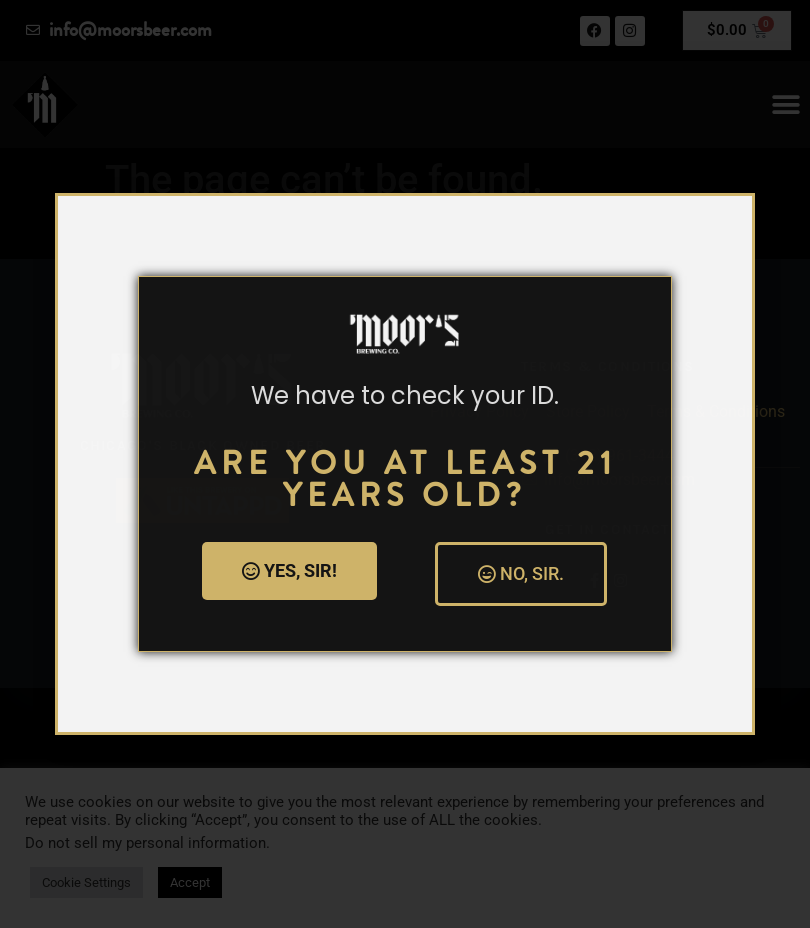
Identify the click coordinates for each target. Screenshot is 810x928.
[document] (405, 464)
